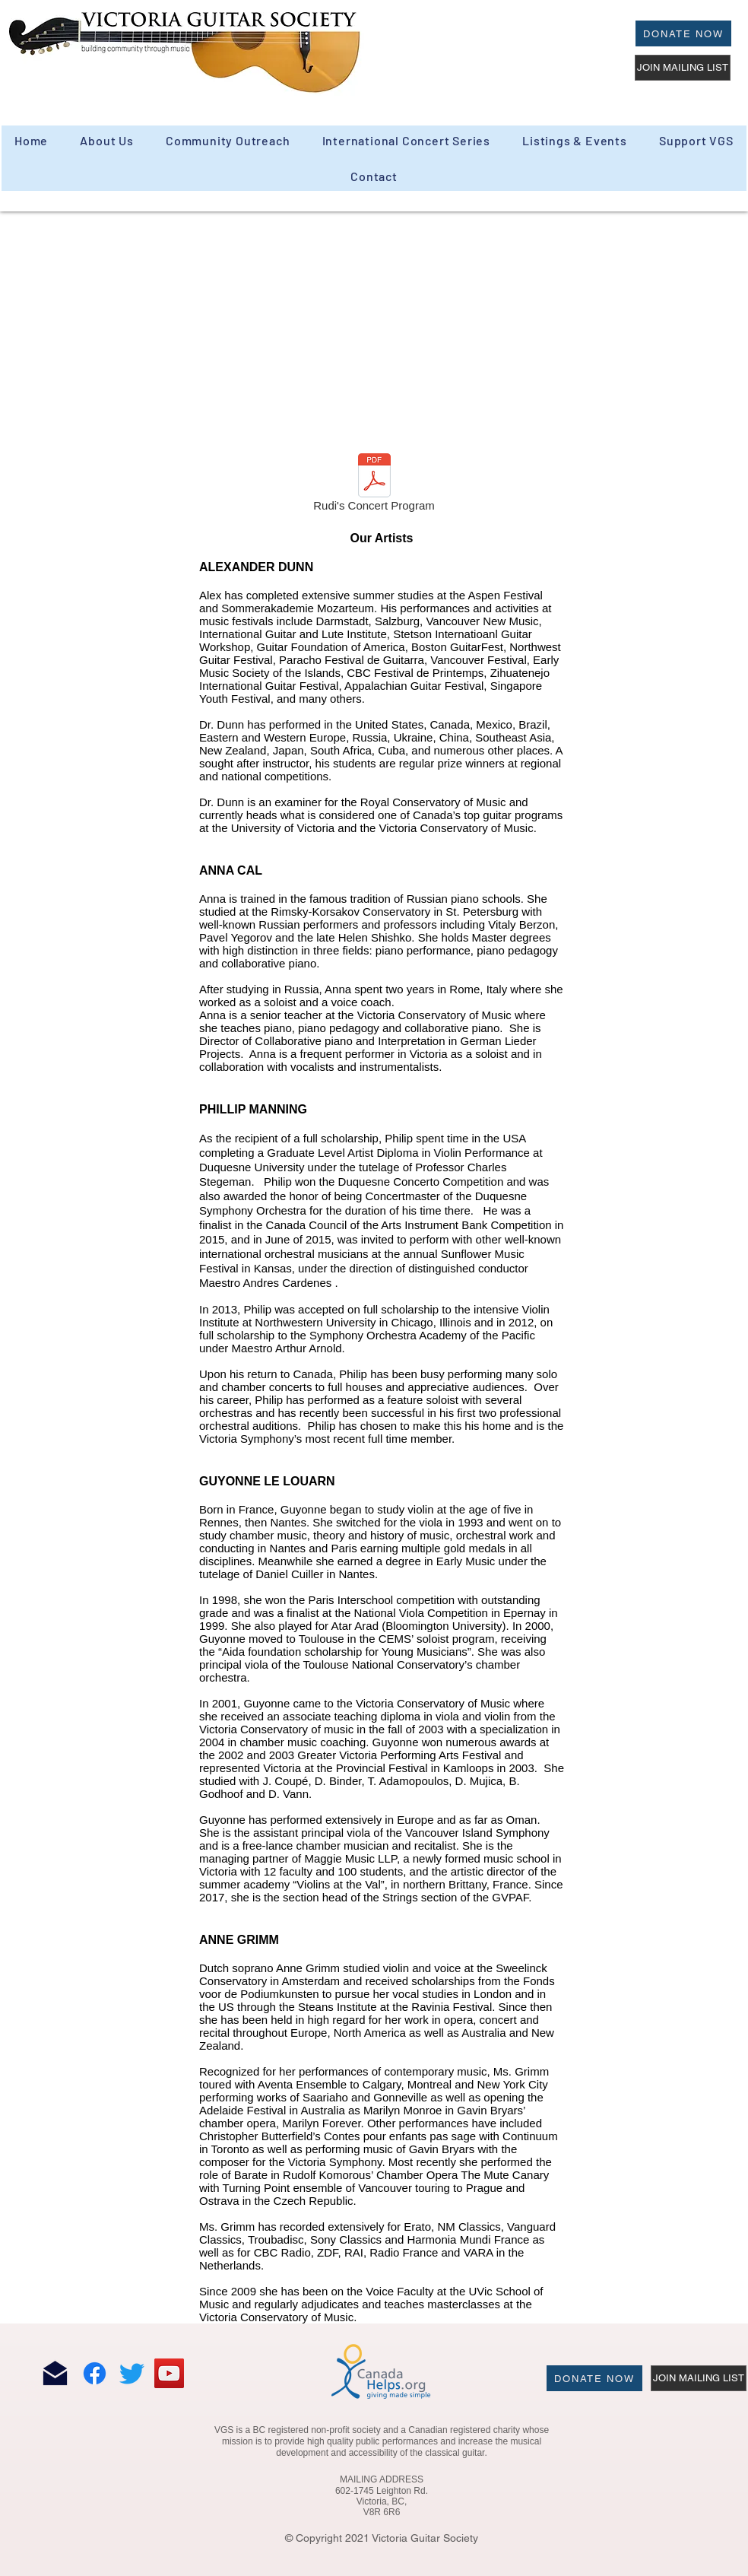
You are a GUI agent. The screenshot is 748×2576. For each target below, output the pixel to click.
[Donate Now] (683, 33)
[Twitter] (132, 2373)
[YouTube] (169, 2373)
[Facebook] (94, 2373)
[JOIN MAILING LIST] (683, 68)
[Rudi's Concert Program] (374, 485)
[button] (228, 140)
